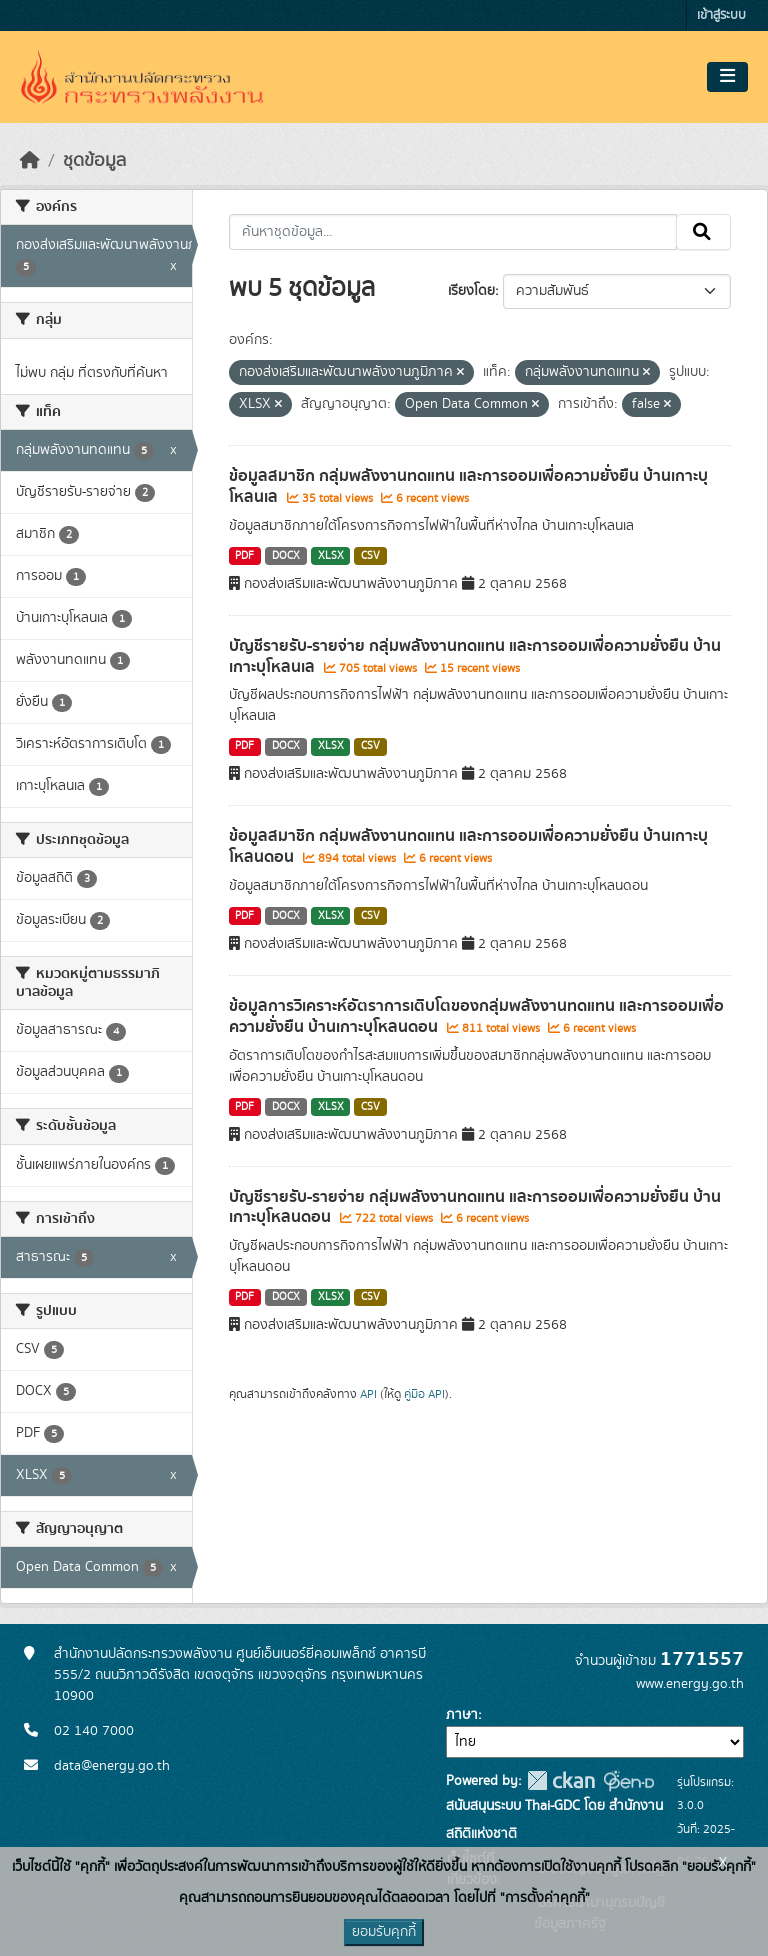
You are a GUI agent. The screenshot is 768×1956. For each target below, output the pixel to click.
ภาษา (462, 1715)
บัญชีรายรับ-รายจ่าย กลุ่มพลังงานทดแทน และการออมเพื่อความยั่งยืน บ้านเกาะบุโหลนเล (475, 656)
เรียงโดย (471, 291)
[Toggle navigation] (727, 77)
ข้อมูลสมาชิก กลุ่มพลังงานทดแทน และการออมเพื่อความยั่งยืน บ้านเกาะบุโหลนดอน (468, 846)
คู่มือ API (424, 1394)
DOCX (286, 556)
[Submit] (703, 232)
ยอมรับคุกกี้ (384, 1932)
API (368, 1394)
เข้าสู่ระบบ (721, 15)
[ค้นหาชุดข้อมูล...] (453, 232)
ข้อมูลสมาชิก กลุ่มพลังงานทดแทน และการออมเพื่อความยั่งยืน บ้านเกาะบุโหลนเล (468, 486)
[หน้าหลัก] (30, 161)
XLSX (331, 556)
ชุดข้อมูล (94, 161)
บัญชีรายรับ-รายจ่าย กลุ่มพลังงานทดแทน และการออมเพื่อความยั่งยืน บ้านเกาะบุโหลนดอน (475, 1207)
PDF (244, 556)
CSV (370, 556)
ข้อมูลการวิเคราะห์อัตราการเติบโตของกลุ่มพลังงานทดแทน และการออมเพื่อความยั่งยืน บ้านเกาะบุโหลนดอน (476, 1016)
